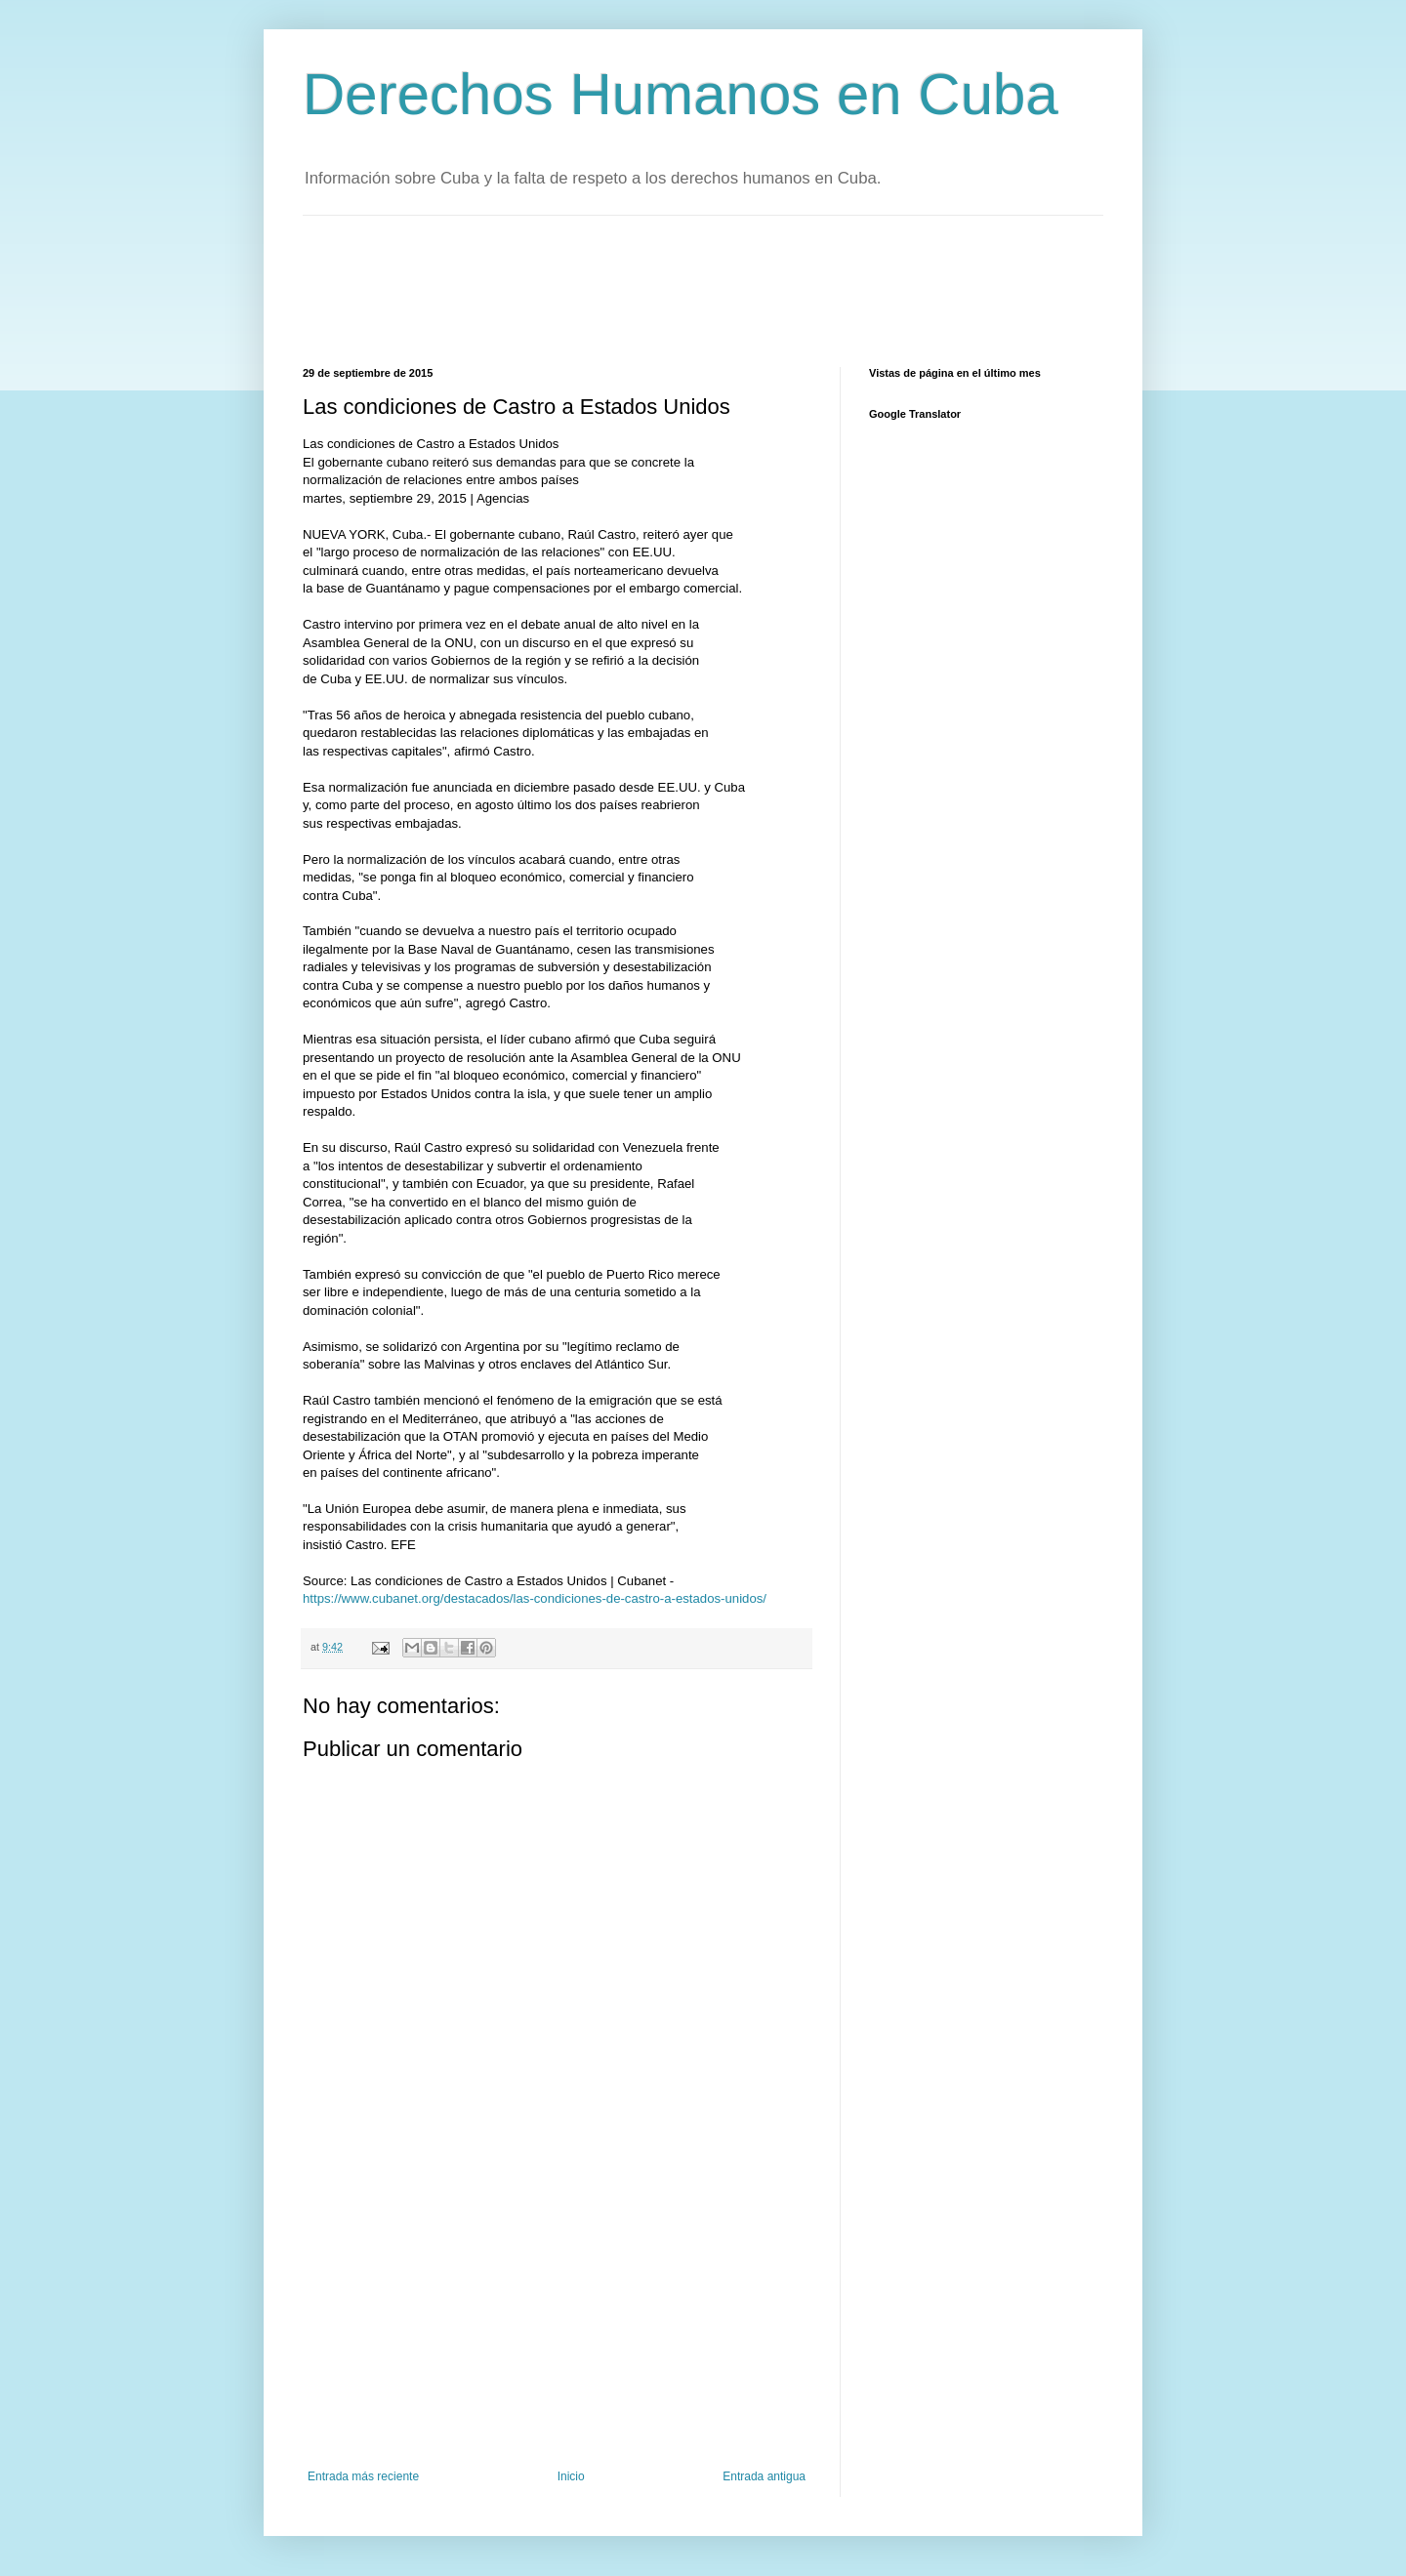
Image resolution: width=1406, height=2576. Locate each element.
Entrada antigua (764, 2476)
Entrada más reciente (363, 2476)
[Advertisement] (658, 289)
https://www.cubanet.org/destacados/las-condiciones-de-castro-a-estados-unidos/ (534, 1598)
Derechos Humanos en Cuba (680, 94)
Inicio (571, 2476)
